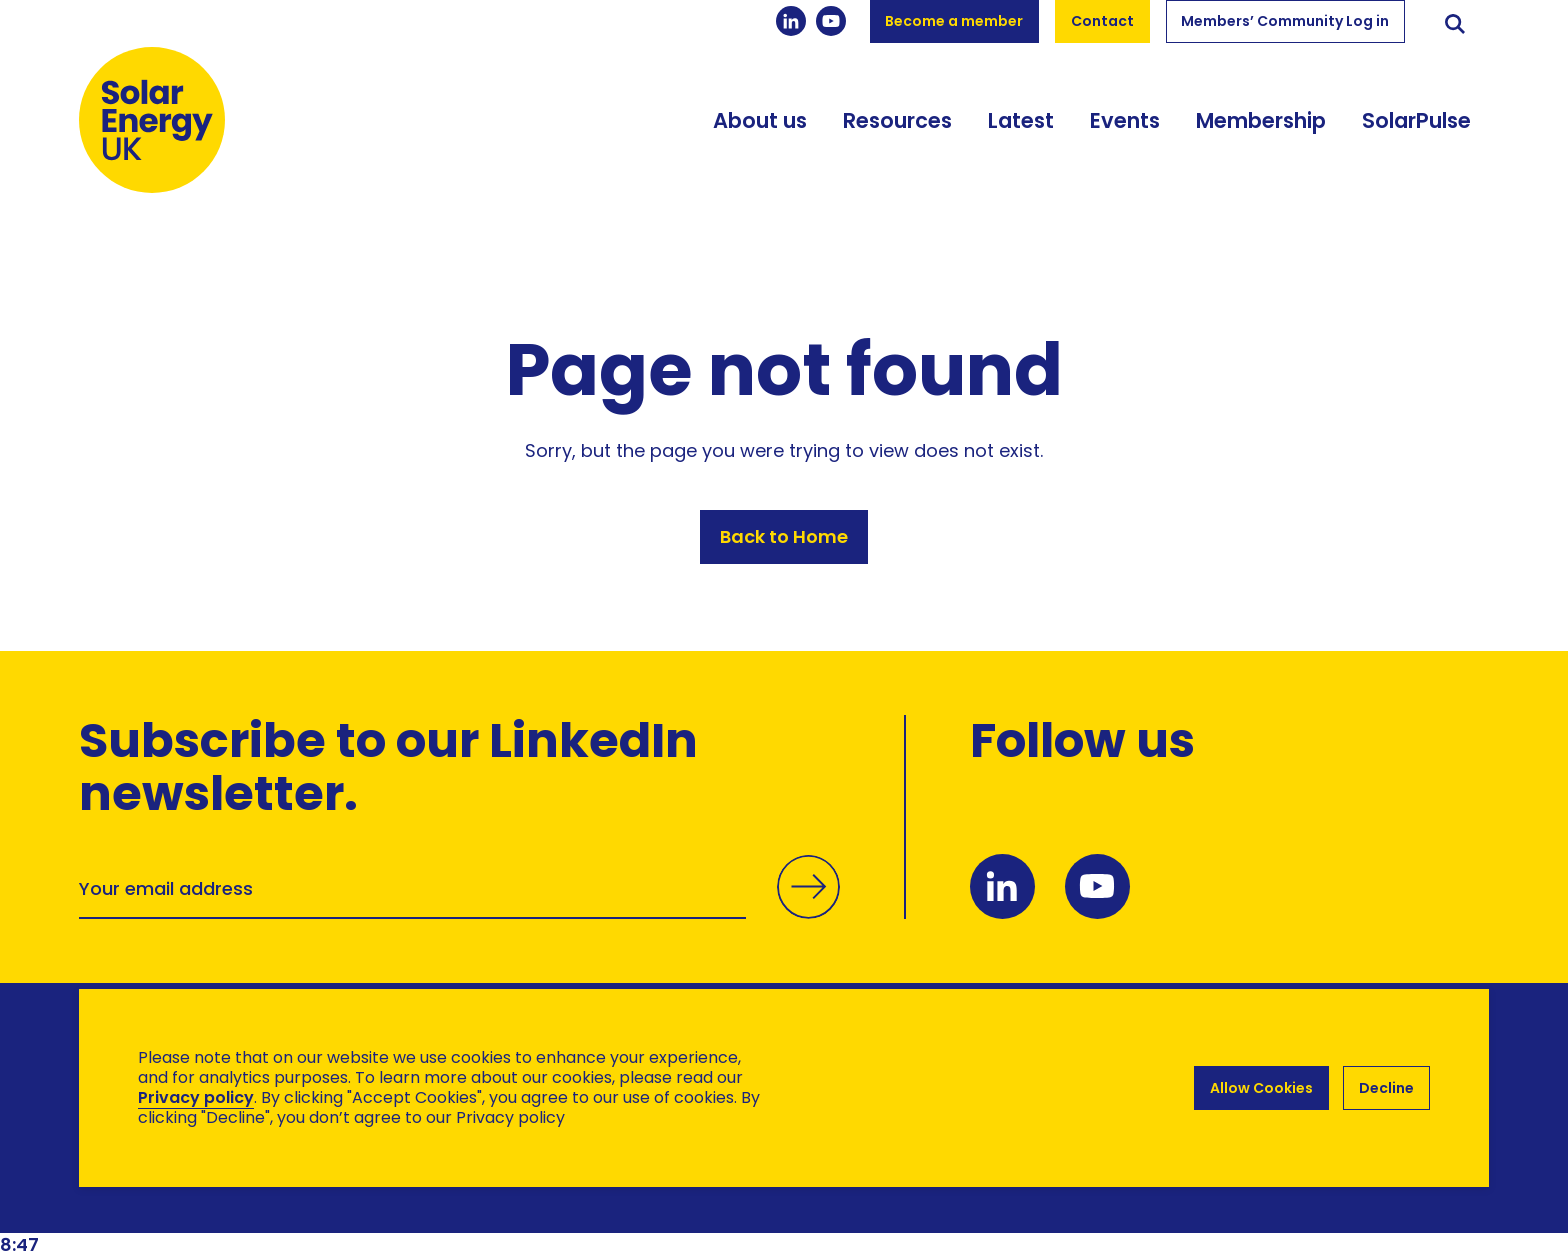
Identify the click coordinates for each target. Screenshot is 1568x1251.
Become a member (954, 21)
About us (760, 122)
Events (1125, 122)
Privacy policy (196, 1097)
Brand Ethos (227, 1191)
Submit (808, 905)
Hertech (435, 1191)
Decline (1386, 1088)
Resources (897, 122)
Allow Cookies (1261, 1088)
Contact (1102, 21)
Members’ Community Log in (1285, 21)
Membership (1261, 122)
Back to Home (784, 537)
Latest (1021, 122)
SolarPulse (1416, 122)
